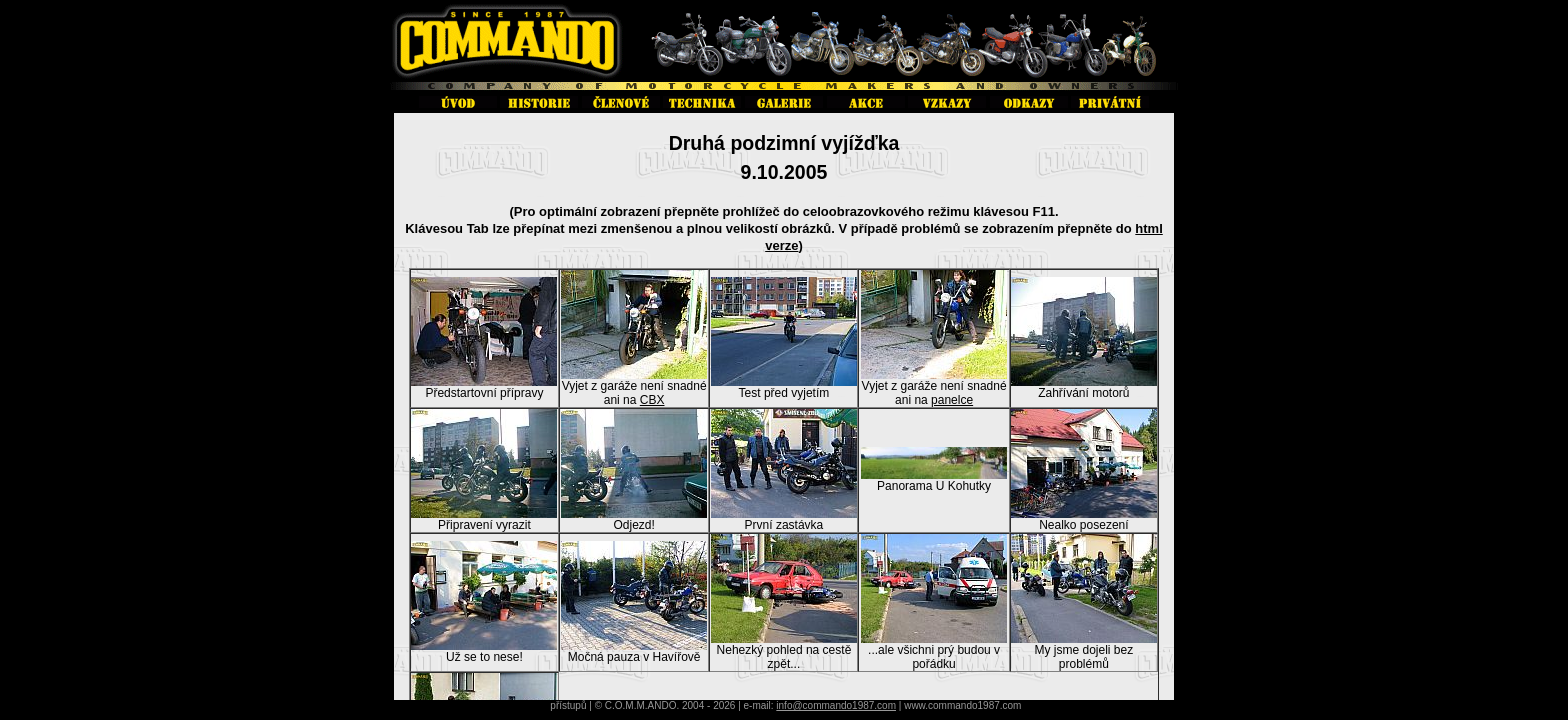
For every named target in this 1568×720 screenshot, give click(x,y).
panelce (952, 400)
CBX (652, 400)
